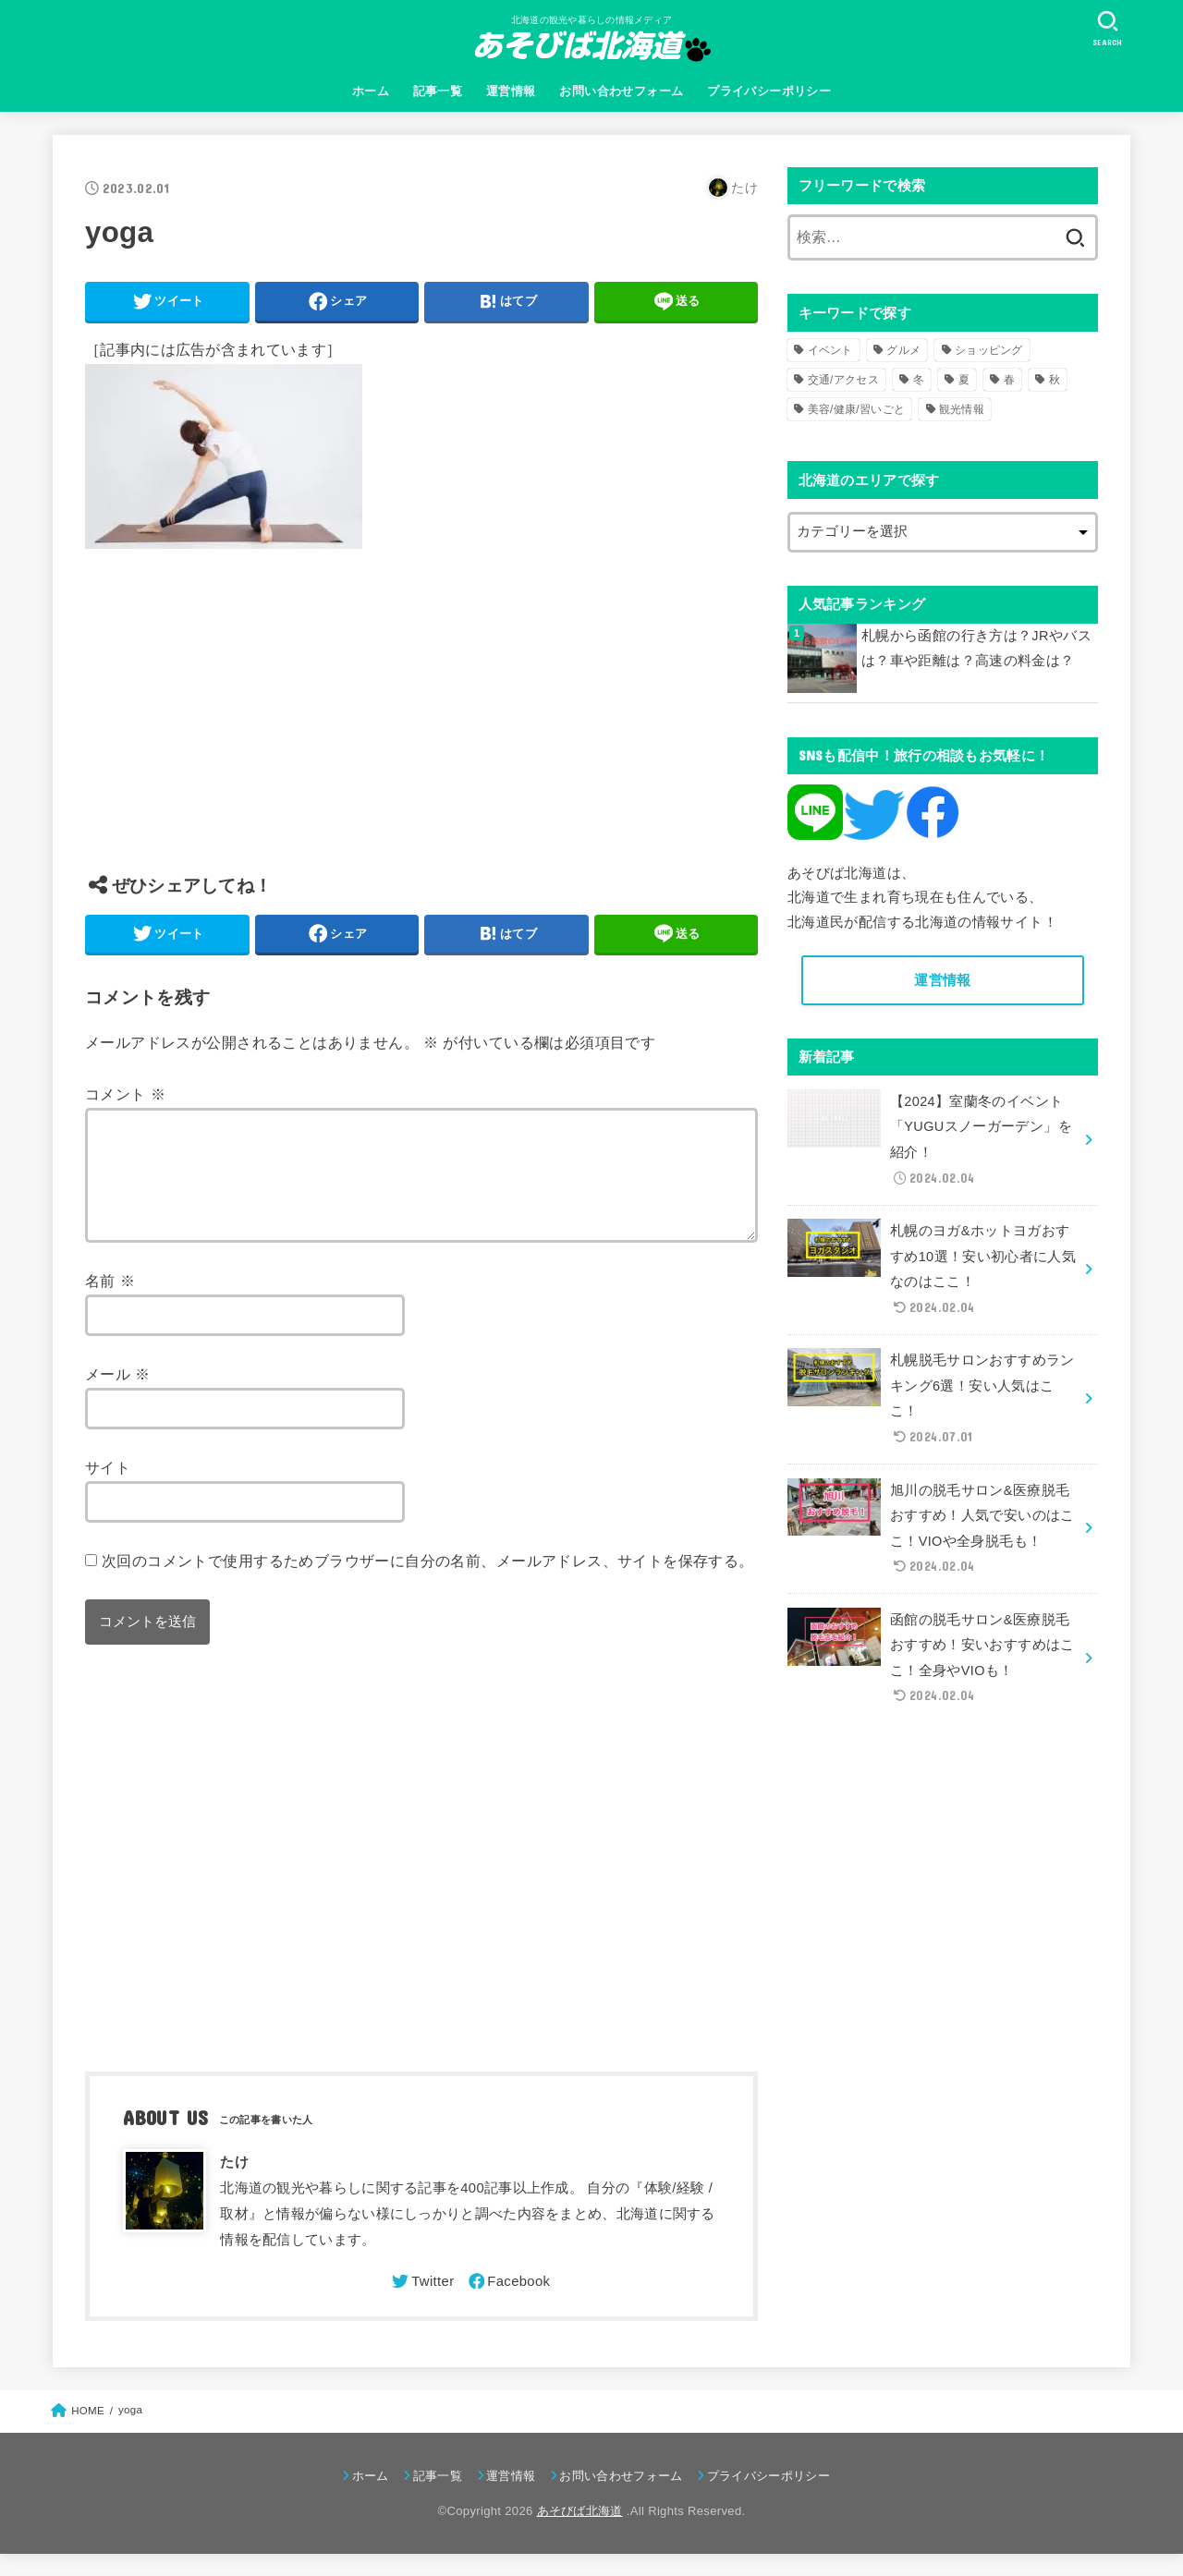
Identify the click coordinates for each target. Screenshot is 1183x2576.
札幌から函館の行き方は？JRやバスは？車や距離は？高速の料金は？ (976, 648)
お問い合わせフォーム (621, 91)
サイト (107, 1489)
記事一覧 (438, 91)
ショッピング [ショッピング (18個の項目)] (989, 350)
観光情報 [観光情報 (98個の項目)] (961, 409)
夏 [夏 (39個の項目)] (964, 379)
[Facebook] (508, 2303)
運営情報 (511, 91)
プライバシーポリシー (769, 91)
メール (118, 1396)
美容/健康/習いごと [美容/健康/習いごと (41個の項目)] (857, 409)
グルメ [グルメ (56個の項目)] (903, 350)
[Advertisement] (421, 725)
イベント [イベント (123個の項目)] (830, 350)
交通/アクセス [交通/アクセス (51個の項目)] (843, 379)
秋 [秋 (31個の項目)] (1054, 379)
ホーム (370, 91)
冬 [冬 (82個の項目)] (918, 379)
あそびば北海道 (580, 2533)
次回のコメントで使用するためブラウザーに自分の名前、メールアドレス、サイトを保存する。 (428, 1582)
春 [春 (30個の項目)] (1009, 379)
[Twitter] (421, 2303)
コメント (125, 1094)
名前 (110, 1302)
